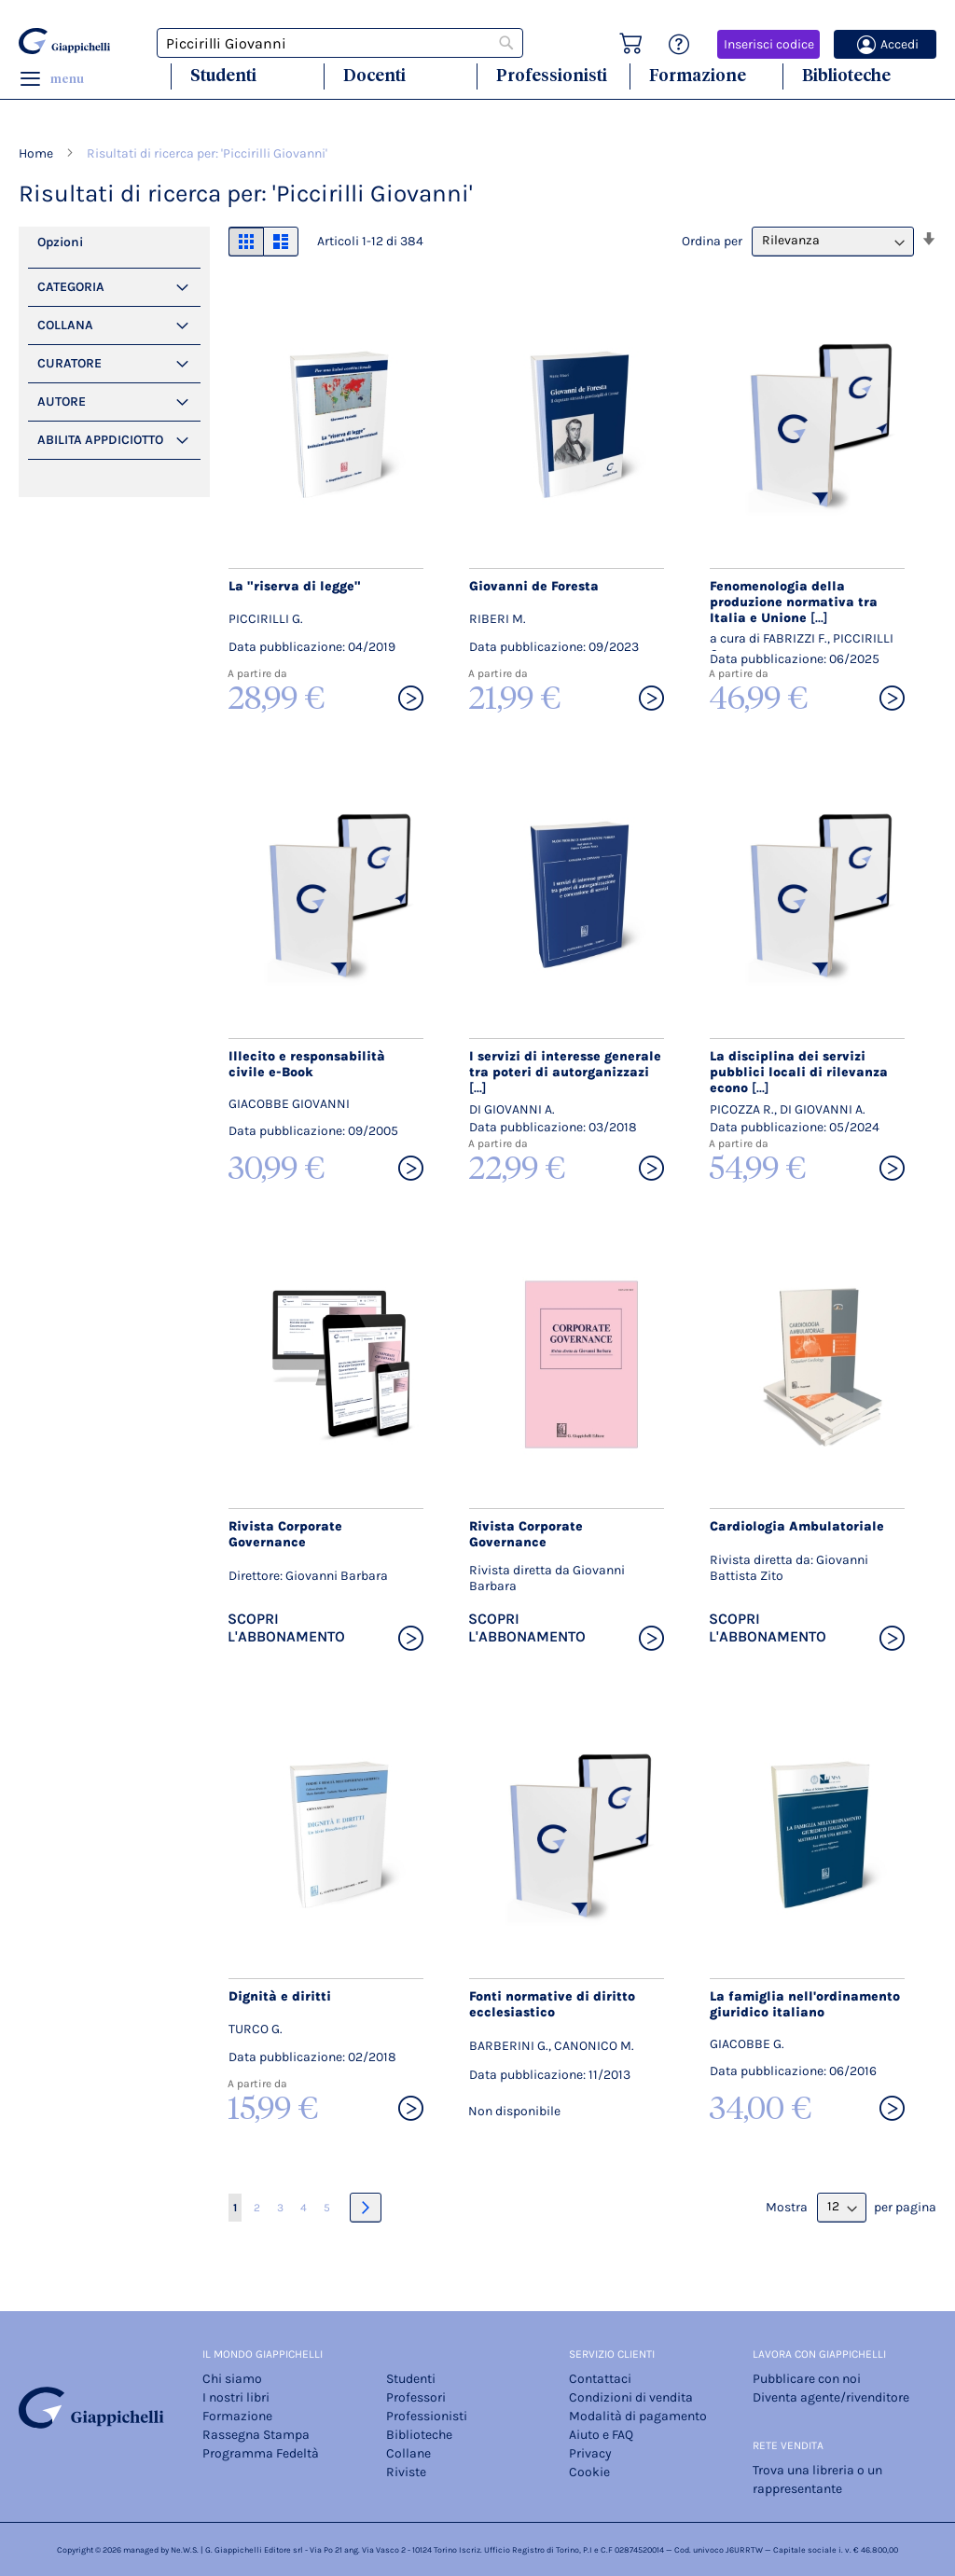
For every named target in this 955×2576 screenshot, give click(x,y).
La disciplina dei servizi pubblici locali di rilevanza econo (799, 1072)
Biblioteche (846, 75)
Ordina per (712, 240)
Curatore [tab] (69, 363)
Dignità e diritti (279, 1996)
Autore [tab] (61, 401)
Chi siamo (232, 2379)
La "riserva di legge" (294, 586)
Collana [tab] (65, 325)
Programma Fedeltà (260, 2453)
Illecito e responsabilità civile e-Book (306, 1064)
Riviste (406, 2472)
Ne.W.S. (185, 2550)
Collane (408, 2453)
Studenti (223, 75)
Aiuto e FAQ (601, 2435)
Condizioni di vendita (631, 2397)
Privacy (590, 2453)
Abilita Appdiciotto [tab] (100, 440)
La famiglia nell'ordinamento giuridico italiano (805, 2004)
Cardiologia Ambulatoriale (797, 1526)
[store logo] (64, 41)
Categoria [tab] (70, 287)
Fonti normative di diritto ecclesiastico (552, 2004)
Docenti (374, 75)
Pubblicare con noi (807, 2379)
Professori (416, 2397)
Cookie (589, 2472)
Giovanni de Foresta (534, 586)
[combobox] (340, 43)
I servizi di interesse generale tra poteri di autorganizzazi (565, 1072)
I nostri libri (236, 2397)
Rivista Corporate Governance (285, 1534)
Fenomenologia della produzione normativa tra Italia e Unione (794, 602)
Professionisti (551, 75)
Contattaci (600, 2379)
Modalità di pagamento (638, 2416)
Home (37, 153)
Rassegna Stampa (256, 2435)
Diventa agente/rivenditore (831, 2397)
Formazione (697, 75)
